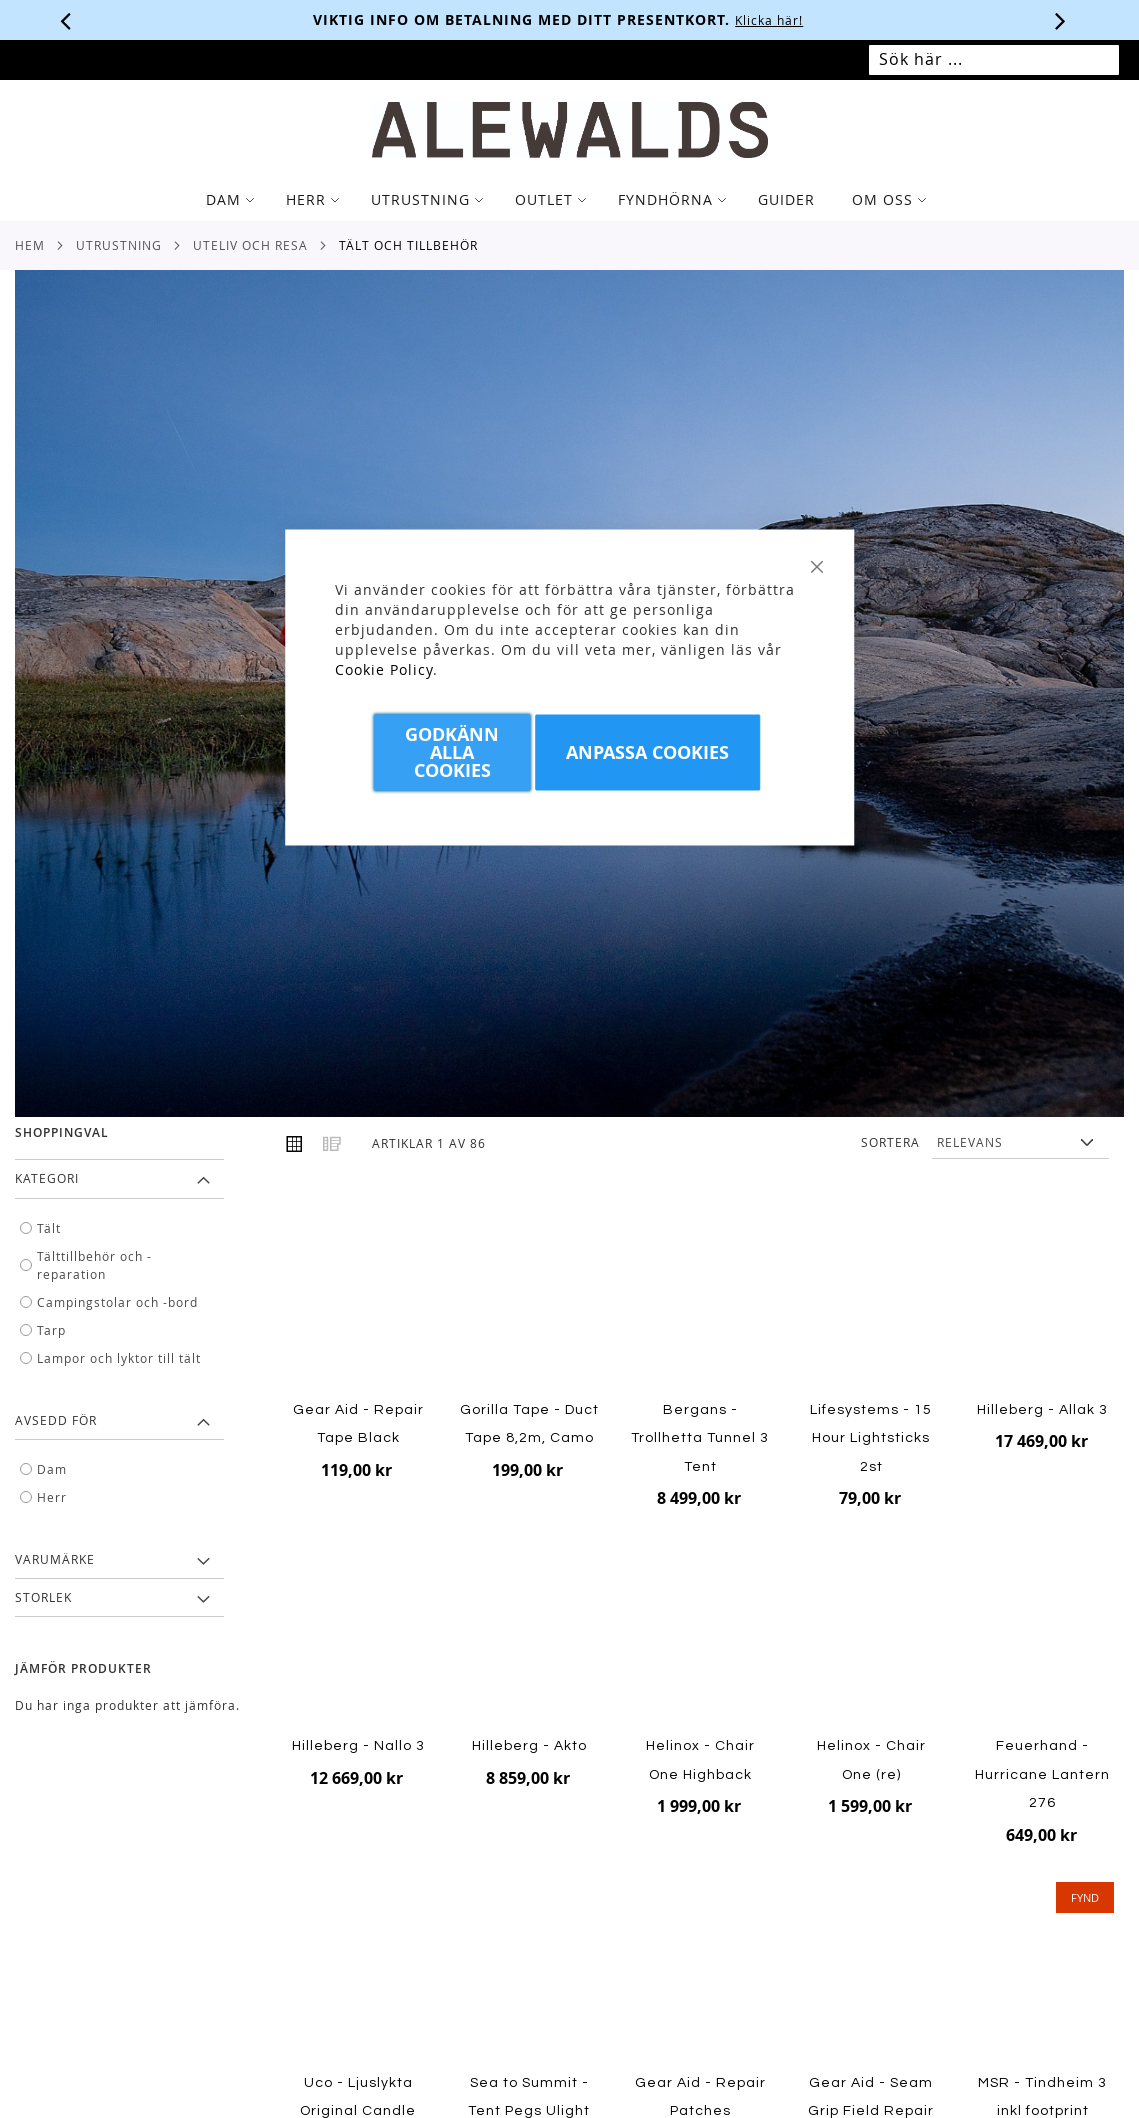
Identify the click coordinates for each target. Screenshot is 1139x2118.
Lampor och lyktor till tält (119, 1358)
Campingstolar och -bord (117, 1302)
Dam (52, 1469)
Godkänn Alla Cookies (452, 752)
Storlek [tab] (43, 1597)
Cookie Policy (384, 669)
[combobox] (994, 60)
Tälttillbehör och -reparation (94, 1265)
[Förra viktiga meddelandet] (66, 20)
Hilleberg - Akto (529, 1746)
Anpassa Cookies (647, 752)
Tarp (51, 1330)
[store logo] (569, 130)
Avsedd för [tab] (56, 1420)
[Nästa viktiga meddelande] (1061, 20)
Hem (30, 245)
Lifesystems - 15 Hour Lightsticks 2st (871, 1438)
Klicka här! (780, 20)
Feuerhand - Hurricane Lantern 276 (1042, 1774)
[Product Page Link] (871, 1300)
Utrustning (119, 245)
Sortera (890, 1142)
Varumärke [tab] (55, 1559)
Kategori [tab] (47, 1178)
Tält (49, 1228)
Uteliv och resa (250, 245)
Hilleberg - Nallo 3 (358, 1746)
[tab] (569, 200)
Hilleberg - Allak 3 (1042, 1410)
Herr (52, 1497)
